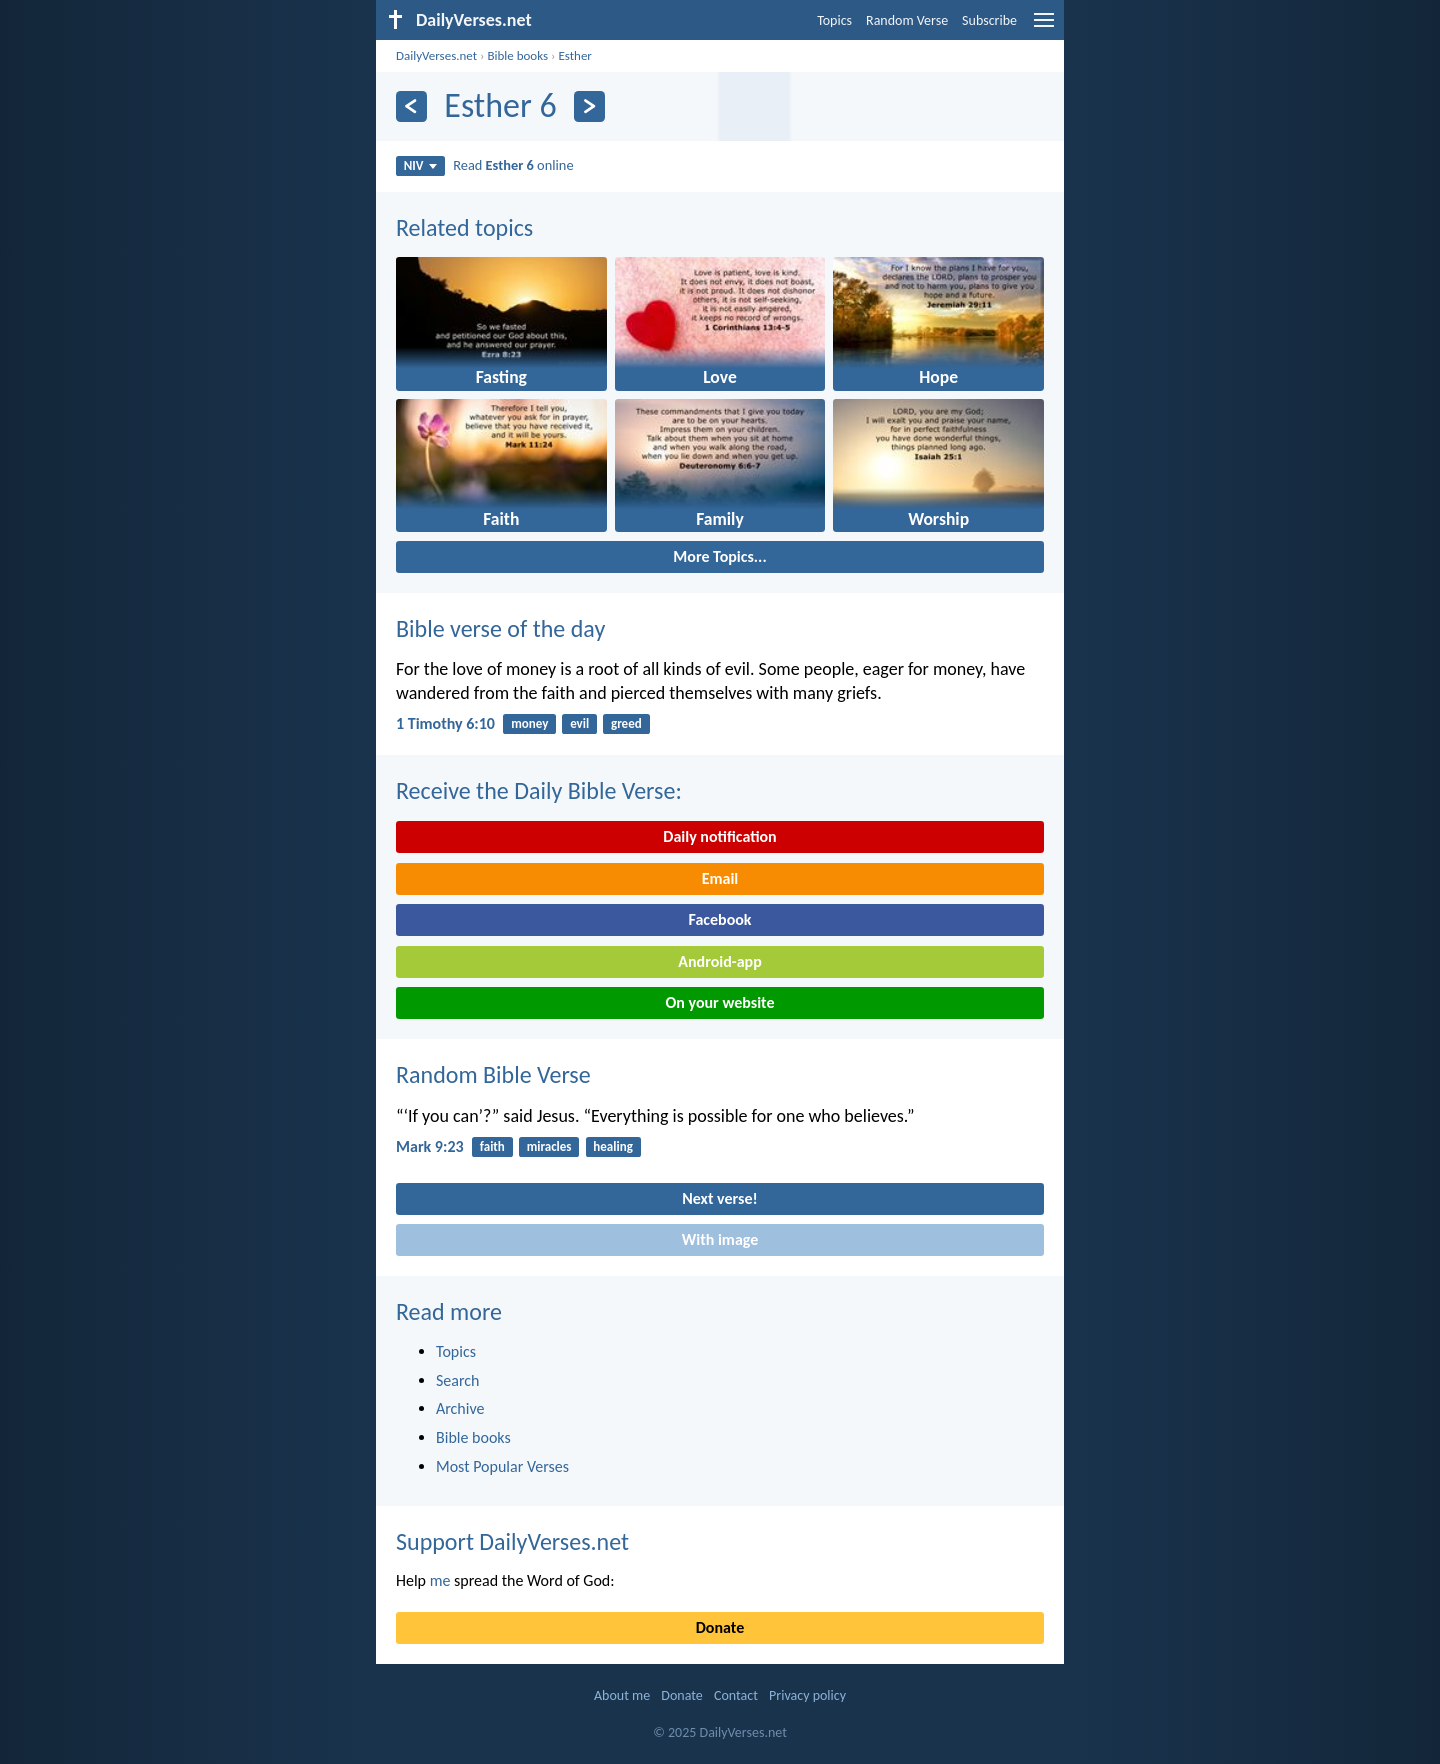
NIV (420, 165)
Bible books (517, 55)
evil (579, 723)
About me (622, 1695)
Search (458, 1380)
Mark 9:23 (430, 1146)
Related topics (464, 227)
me (440, 1580)
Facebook (719, 919)
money (529, 723)
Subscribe (989, 20)
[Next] (589, 106)
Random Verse (907, 20)
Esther (574, 55)
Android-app (719, 961)
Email (720, 878)
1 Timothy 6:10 (445, 723)
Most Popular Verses (502, 1466)
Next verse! (719, 1198)
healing (612, 1146)
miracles (549, 1146)
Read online (513, 165)
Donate (720, 1627)
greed (626, 723)
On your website (720, 1002)
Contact (736, 1695)
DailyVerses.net (436, 55)
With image (720, 1239)
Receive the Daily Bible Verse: (539, 790)
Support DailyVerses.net (512, 1541)
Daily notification (719, 836)
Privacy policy (807, 1695)
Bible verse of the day (500, 628)
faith (492, 1146)
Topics (834, 20)
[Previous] (411, 106)
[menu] (1044, 27)
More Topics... (719, 556)
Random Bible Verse (493, 1074)
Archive (460, 1408)
